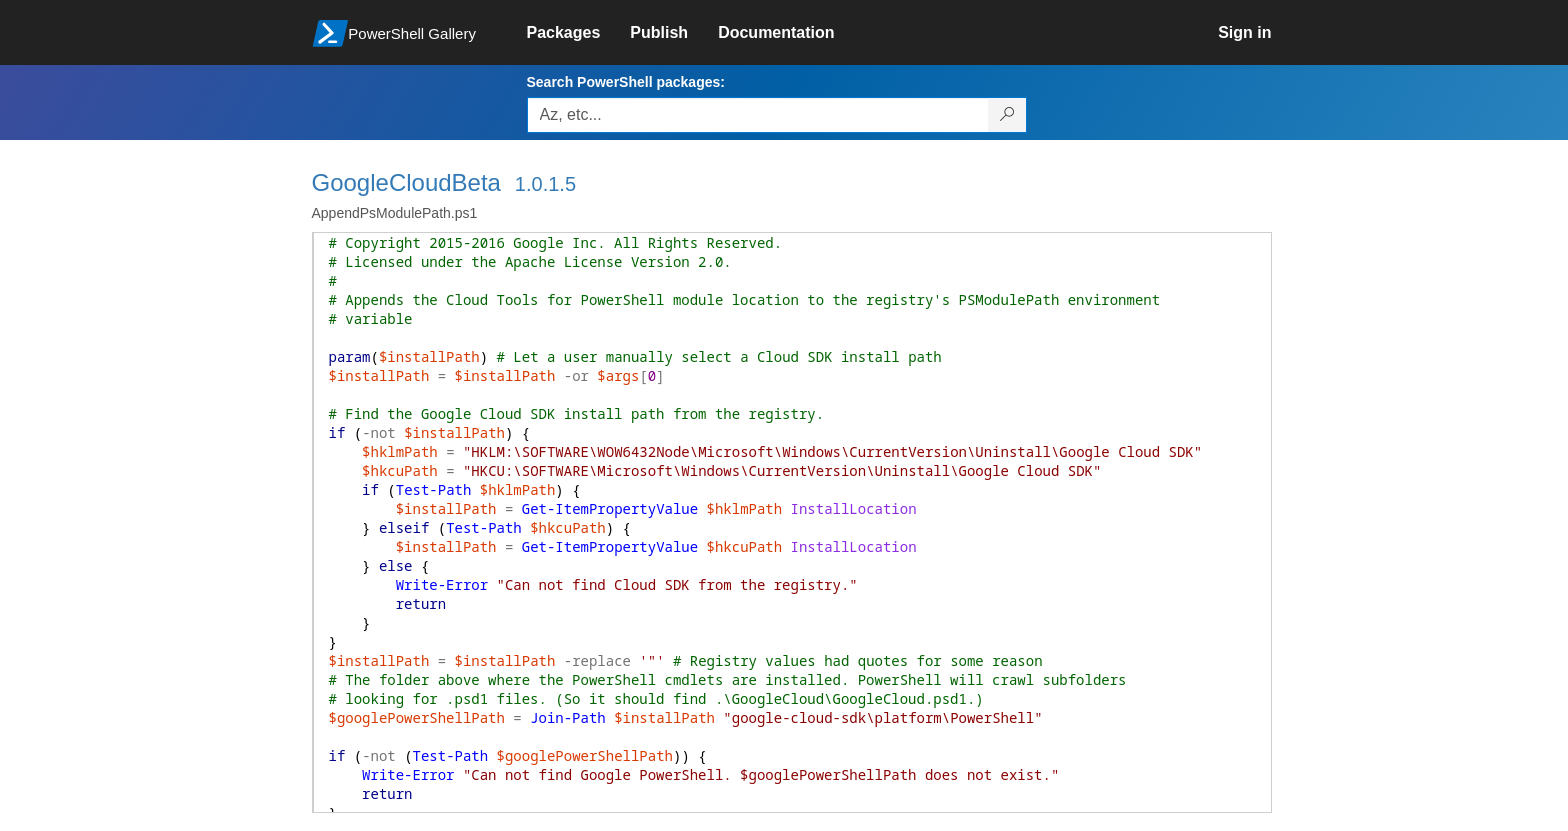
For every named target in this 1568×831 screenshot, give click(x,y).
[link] (579, 33)
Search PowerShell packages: (626, 82)
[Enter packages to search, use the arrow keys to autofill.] (758, 115)
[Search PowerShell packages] (1007, 115)
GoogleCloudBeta (406, 182)
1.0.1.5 (545, 184)
